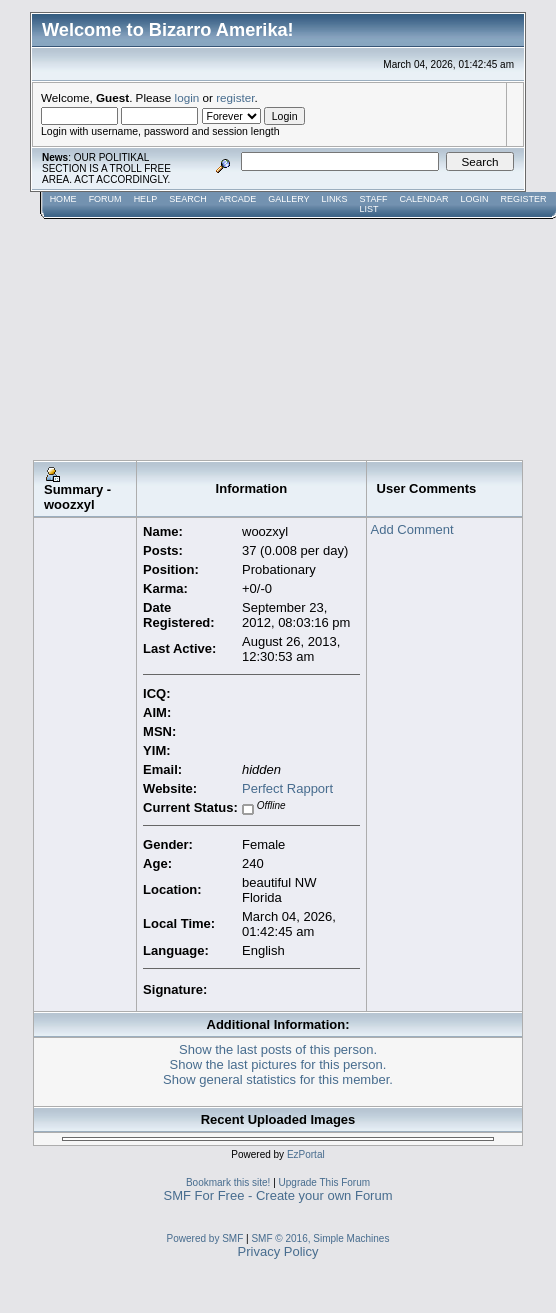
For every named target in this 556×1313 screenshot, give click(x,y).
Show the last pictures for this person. (278, 1064)
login (187, 97)
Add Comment (412, 529)
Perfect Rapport (287, 788)
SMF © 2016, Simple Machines (320, 1238)
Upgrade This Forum (325, 1182)
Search (188, 199)
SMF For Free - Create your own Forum (278, 1195)
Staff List (374, 204)
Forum (105, 199)
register (235, 97)
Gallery (288, 199)
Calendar (423, 199)
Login (474, 199)
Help (146, 199)
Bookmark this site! (228, 1182)
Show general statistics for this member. (278, 1079)
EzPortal (306, 1154)
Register (523, 199)
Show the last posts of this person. (278, 1049)
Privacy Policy (278, 1251)
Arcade (238, 199)
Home (63, 199)
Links (335, 199)
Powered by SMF (205, 1238)
